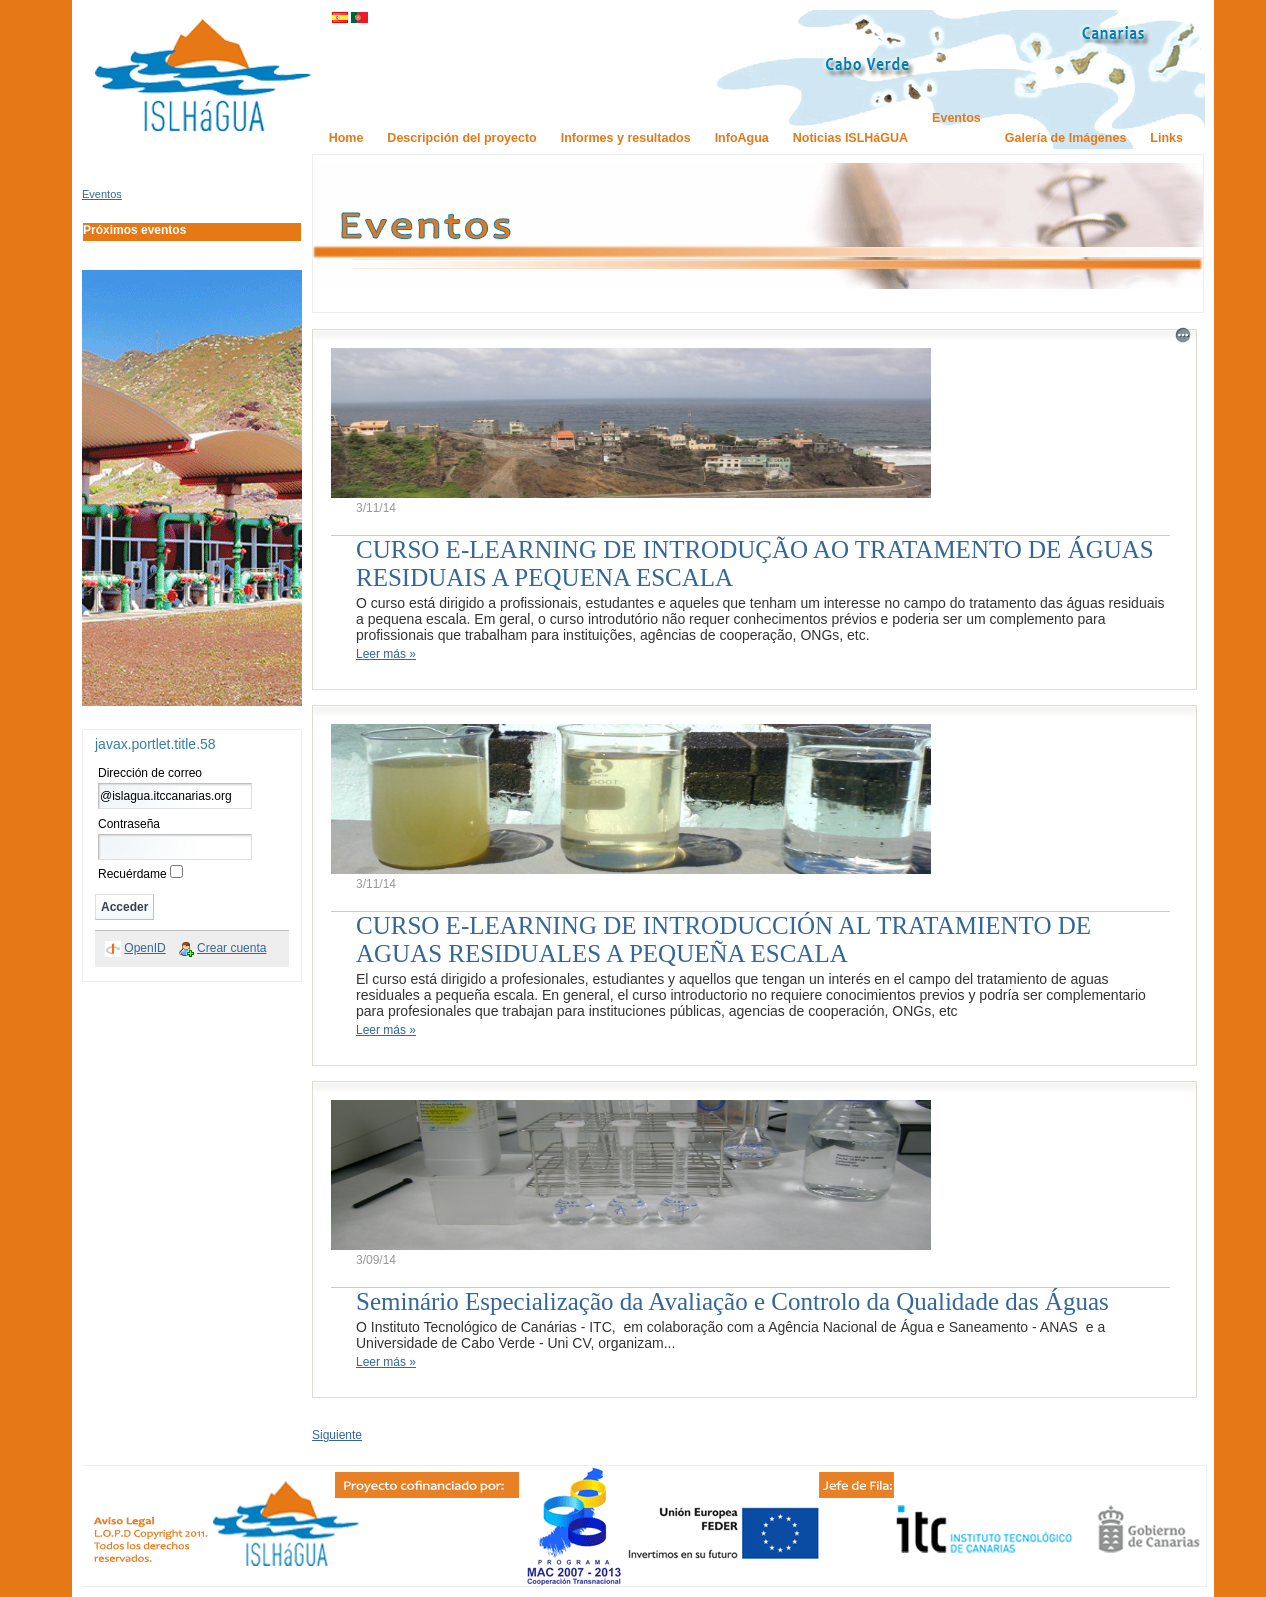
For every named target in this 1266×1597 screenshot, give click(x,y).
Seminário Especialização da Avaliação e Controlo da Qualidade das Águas (732, 1301)
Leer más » (386, 654)
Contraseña (129, 824)
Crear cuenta (231, 948)
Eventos (102, 194)
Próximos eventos (134, 230)
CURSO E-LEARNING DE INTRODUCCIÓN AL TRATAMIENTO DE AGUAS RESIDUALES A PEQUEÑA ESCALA (723, 939)
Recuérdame (132, 874)
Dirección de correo (150, 773)
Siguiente (337, 1435)
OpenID (144, 948)
